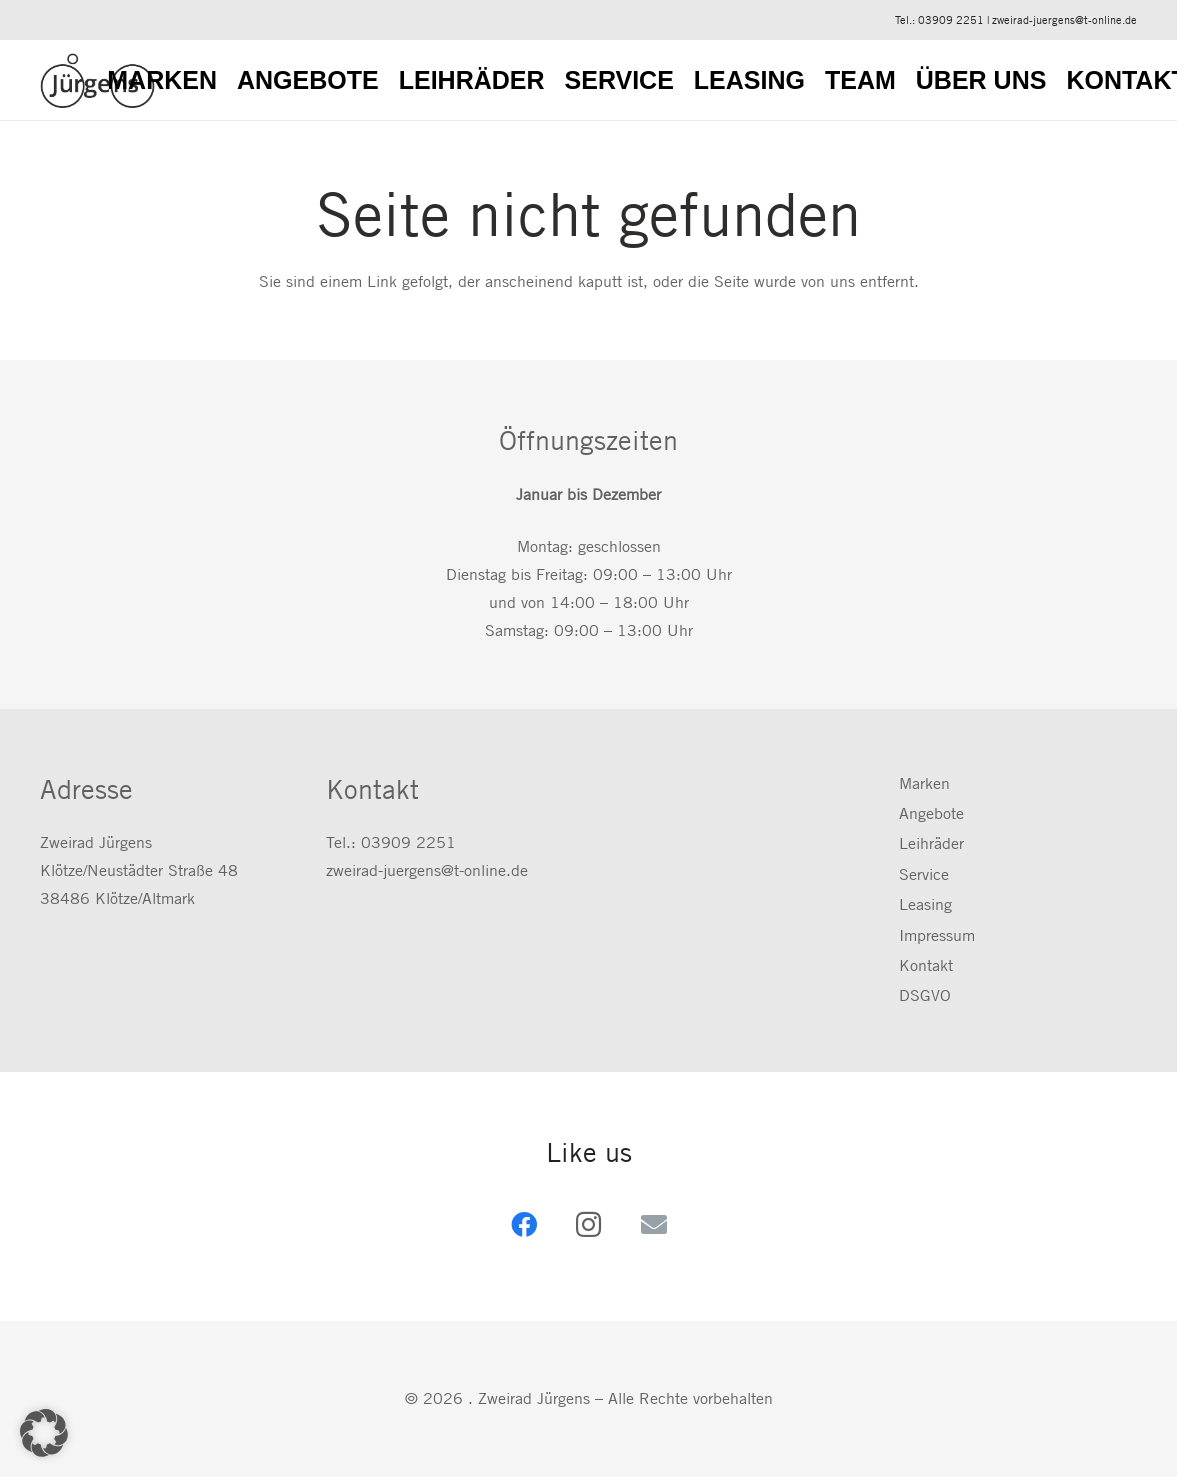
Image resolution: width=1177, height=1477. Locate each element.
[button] (44, 1433)
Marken (924, 783)
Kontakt (926, 965)
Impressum (937, 935)
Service (924, 874)
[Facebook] (523, 1224)
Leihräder (931, 843)
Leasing (925, 904)
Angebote (931, 813)
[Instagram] (588, 1224)
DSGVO (925, 995)
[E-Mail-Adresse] (653, 1224)
